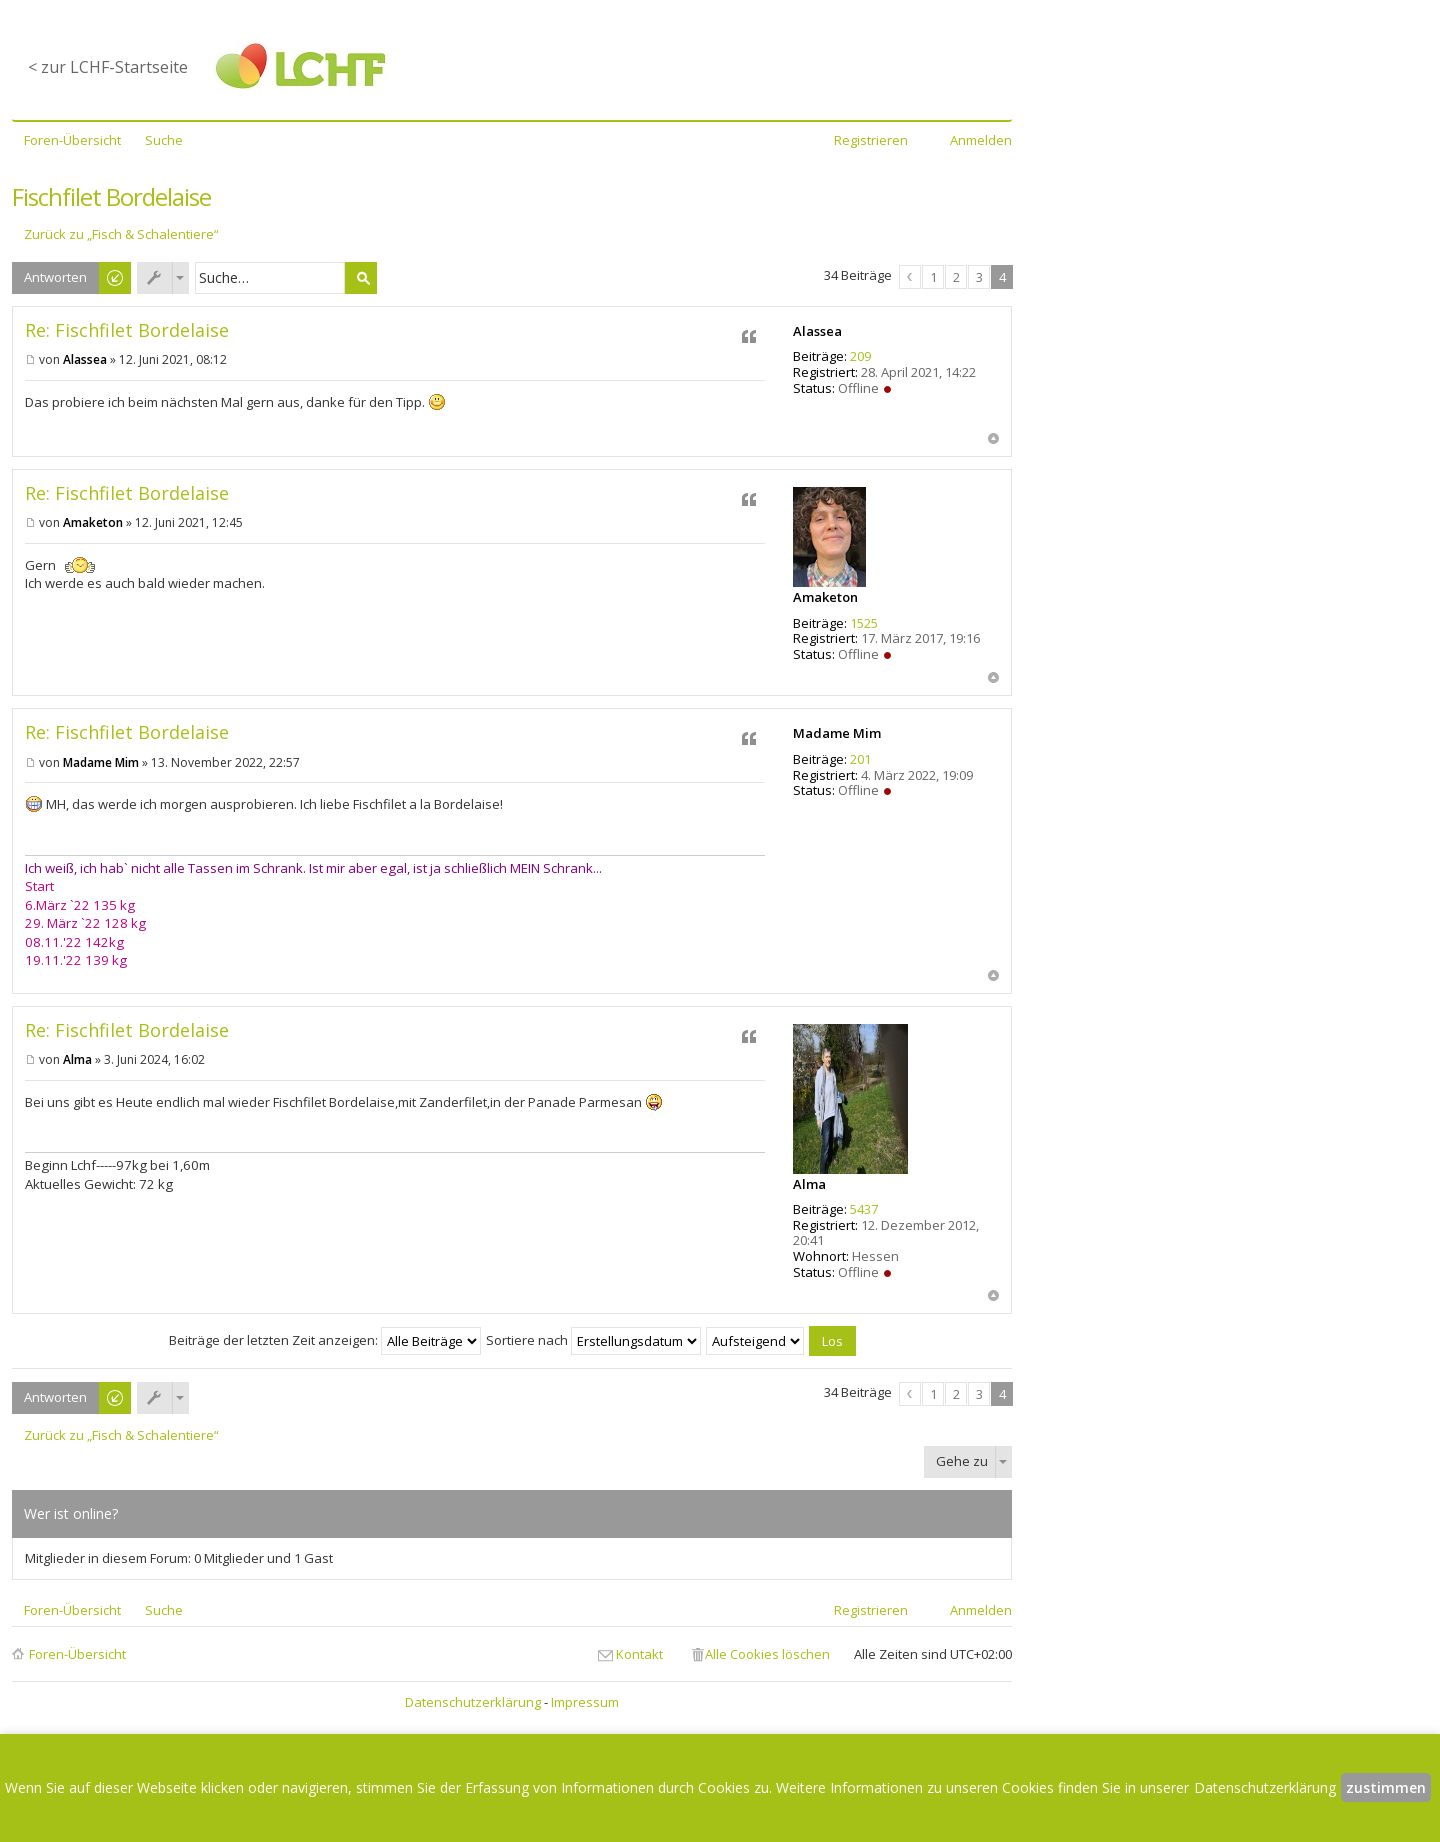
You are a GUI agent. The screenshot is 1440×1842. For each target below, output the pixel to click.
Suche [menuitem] (164, 140)
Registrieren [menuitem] (871, 140)
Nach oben (993, 438)
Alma (809, 1184)
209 (860, 356)
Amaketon (825, 597)
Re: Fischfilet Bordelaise (127, 330)
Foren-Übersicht (77, 1654)
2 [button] (956, 277)
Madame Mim (837, 733)
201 (860, 759)
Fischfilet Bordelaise (111, 196)
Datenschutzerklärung (473, 1702)
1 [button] (933, 277)
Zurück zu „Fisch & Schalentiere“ (121, 234)
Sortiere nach (593, 1340)
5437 (864, 1209)
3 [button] (979, 277)
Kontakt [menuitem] (639, 1654)
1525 (864, 623)
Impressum (585, 1702)
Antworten (55, 277)
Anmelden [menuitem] (981, 140)
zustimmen (1386, 1787)
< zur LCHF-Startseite (108, 67)
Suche (361, 278)
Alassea (817, 331)
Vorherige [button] (910, 277)
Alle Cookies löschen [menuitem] (767, 1654)
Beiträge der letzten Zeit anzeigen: (325, 1340)
